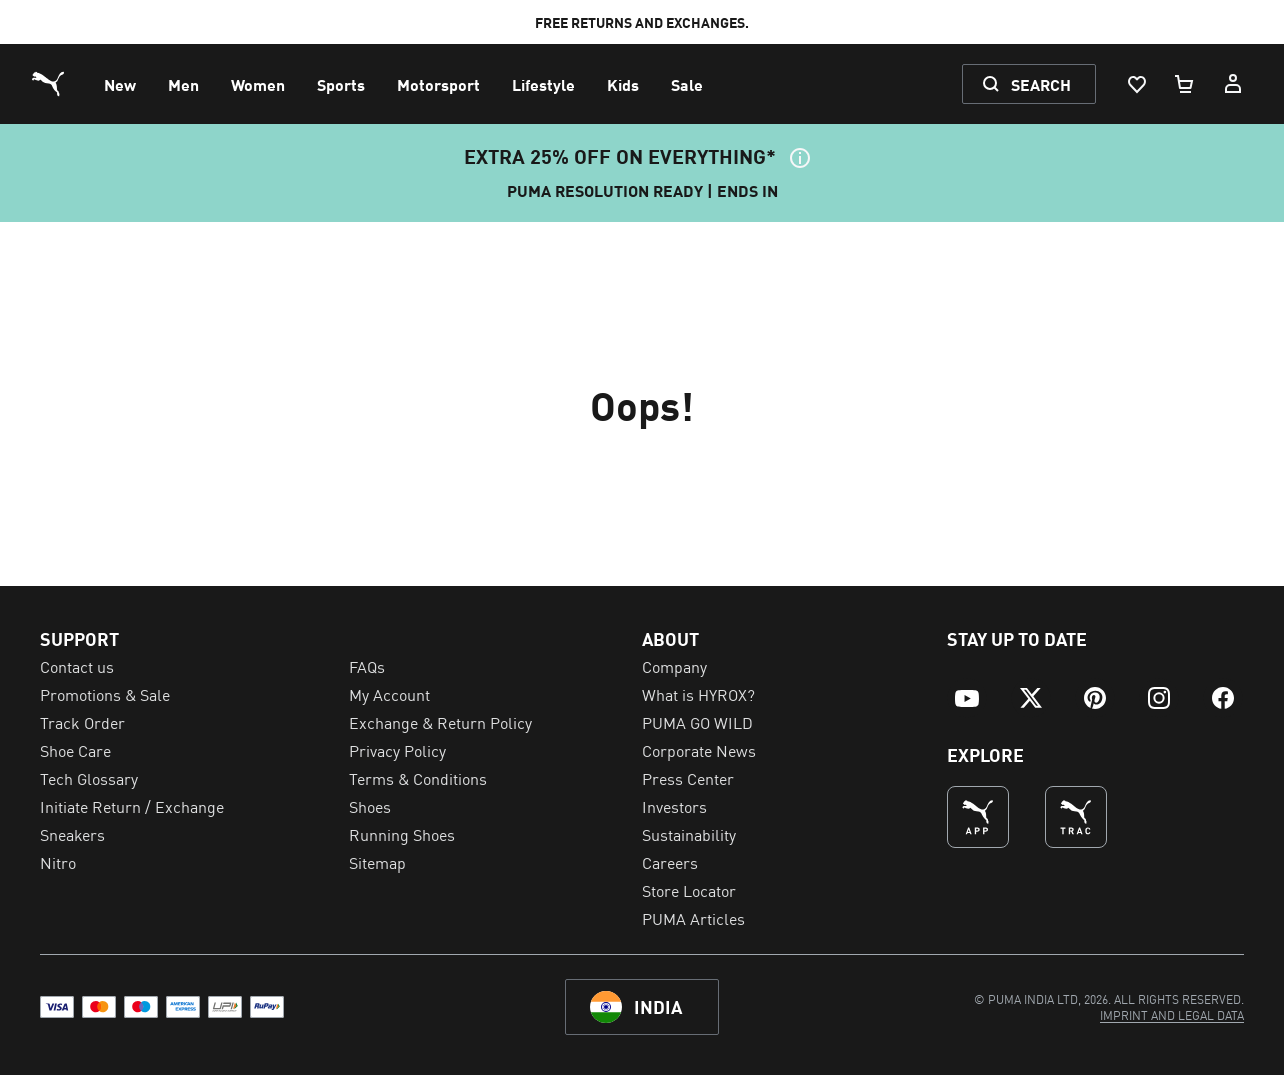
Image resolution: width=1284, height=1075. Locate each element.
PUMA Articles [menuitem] (693, 918)
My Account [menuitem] (389, 694)
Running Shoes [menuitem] (402, 834)
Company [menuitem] (674, 666)
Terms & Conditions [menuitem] (418, 778)
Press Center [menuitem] (688, 778)
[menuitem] (120, 84)
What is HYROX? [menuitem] (698, 694)
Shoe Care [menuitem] (75, 750)
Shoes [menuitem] (370, 806)
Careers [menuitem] (670, 862)
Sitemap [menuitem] (377, 862)
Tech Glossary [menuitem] (89, 778)
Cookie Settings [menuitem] (94, 890)
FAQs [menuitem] (367, 666)
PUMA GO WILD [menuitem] (697, 722)
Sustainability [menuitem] (689, 834)
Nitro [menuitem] (58, 862)
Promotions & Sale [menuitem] (105, 694)
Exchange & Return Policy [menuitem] (440, 722)
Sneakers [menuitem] (72, 834)
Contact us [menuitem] (77, 666)
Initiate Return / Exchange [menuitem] (132, 806)
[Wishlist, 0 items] (1136, 84)
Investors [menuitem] (674, 806)
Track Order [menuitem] (82, 722)
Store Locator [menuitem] (689, 890)
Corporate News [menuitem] (699, 750)
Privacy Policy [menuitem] (397, 750)
